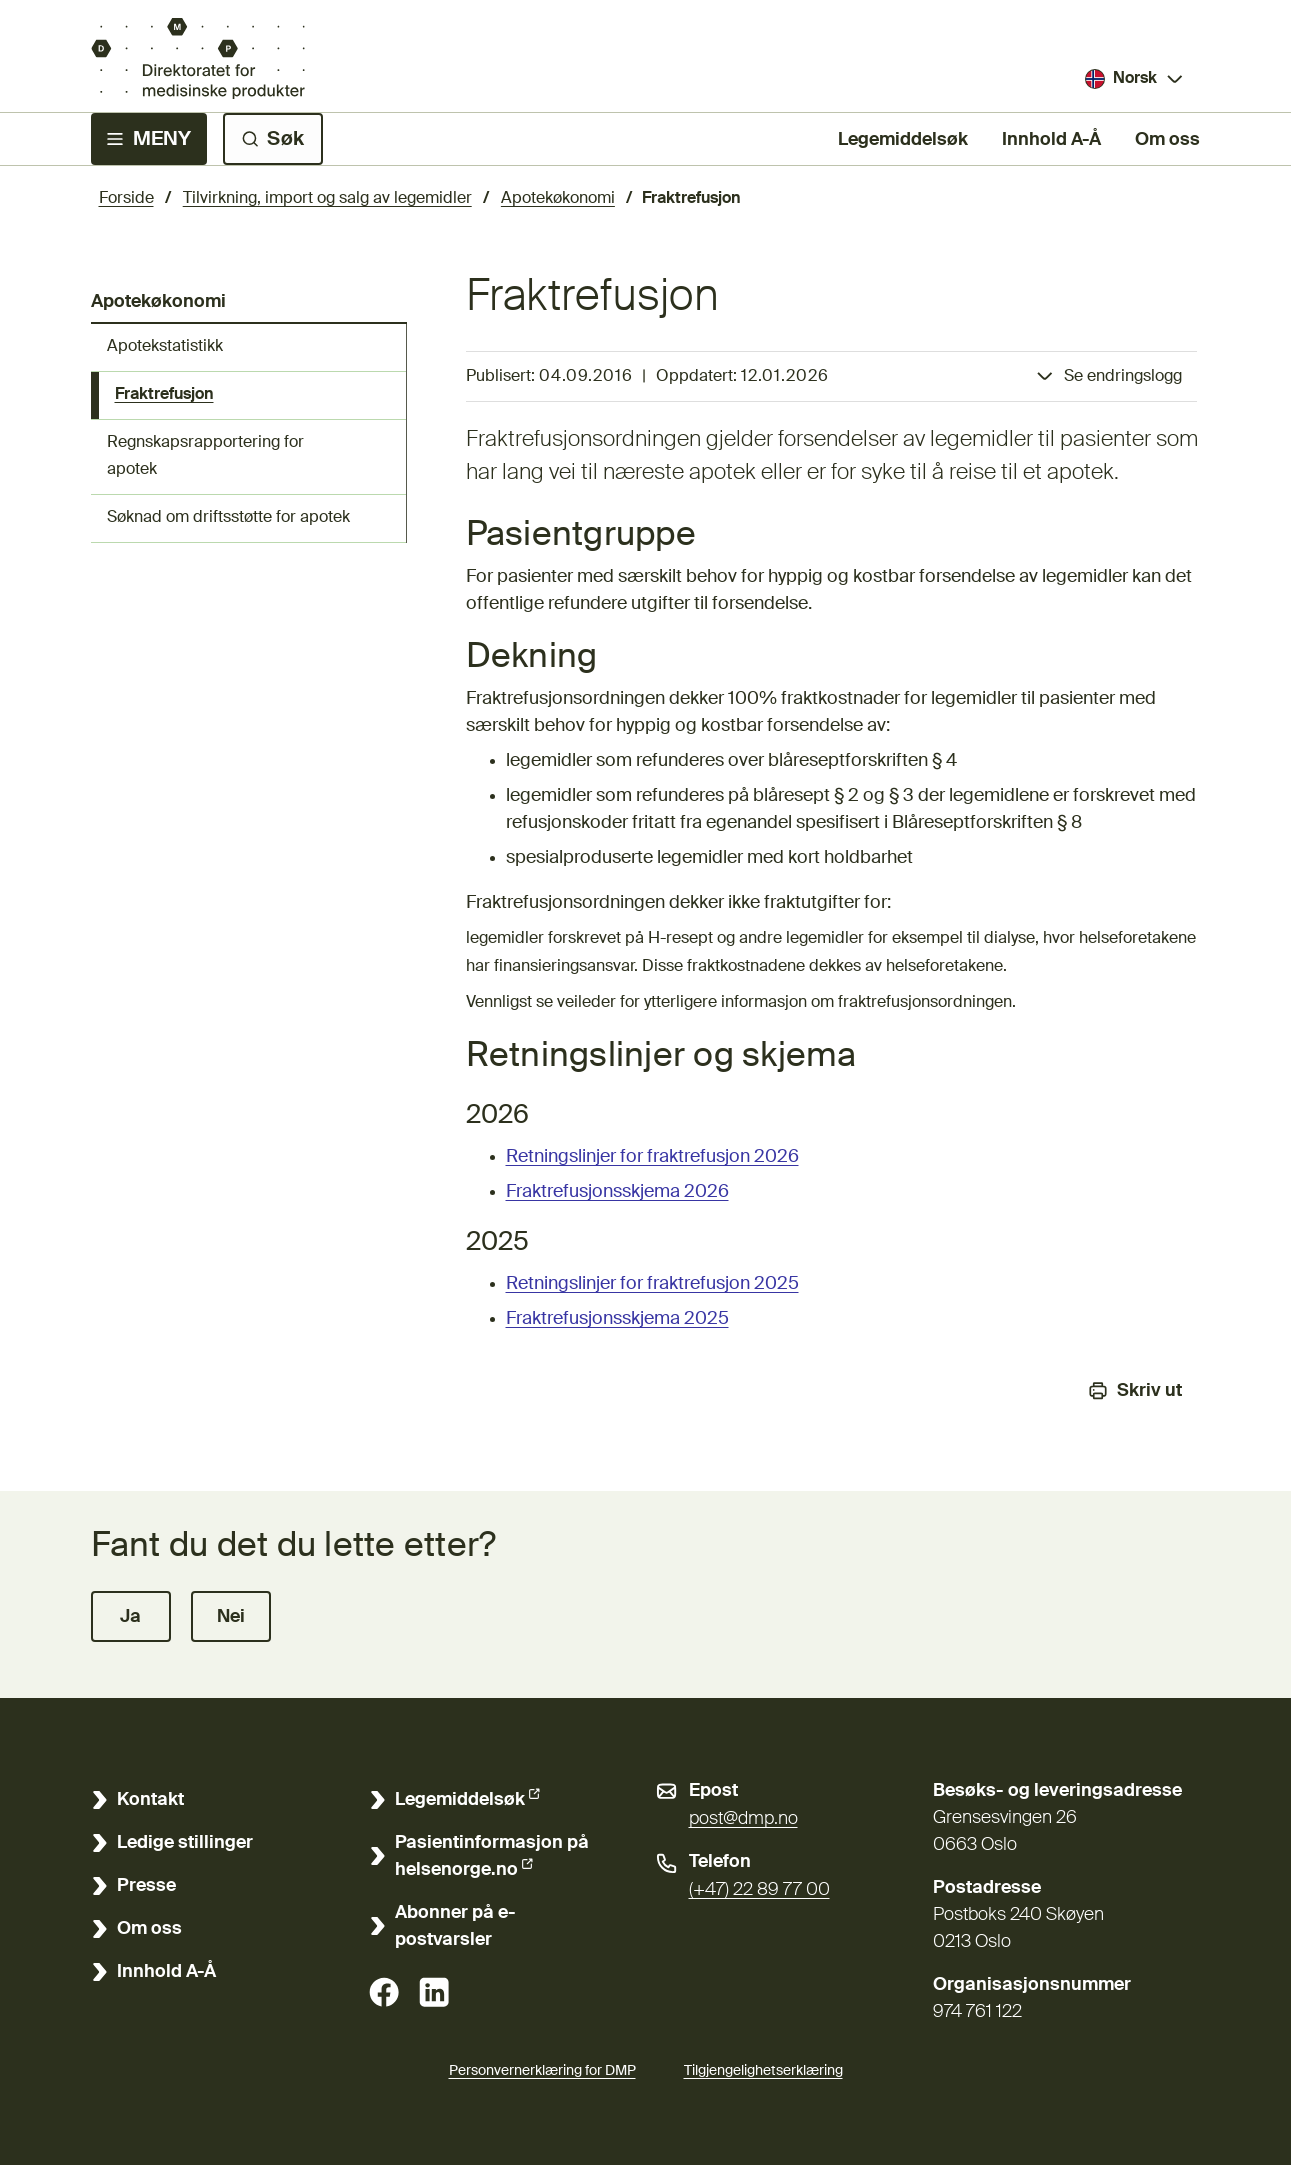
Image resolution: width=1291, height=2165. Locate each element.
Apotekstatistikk (165, 347)
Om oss (1167, 140)
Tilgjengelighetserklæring (763, 2068)
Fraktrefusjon (164, 395)
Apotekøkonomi (558, 199)
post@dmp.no (743, 1819)
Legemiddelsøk (903, 138)
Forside (126, 199)
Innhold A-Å (1051, 140)
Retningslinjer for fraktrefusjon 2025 (652, 1284)
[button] (131, 1616)
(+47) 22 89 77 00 (759, 1890)
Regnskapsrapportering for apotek (205, 456)
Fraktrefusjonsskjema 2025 (617, 1319)
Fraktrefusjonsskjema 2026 (617, 1192)
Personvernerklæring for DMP (542, 2071)
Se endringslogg (1123, 377)
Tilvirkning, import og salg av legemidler (327, 199)
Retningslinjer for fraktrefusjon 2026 (652, 1157)
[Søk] (273, 139)
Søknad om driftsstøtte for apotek (228, 518)
